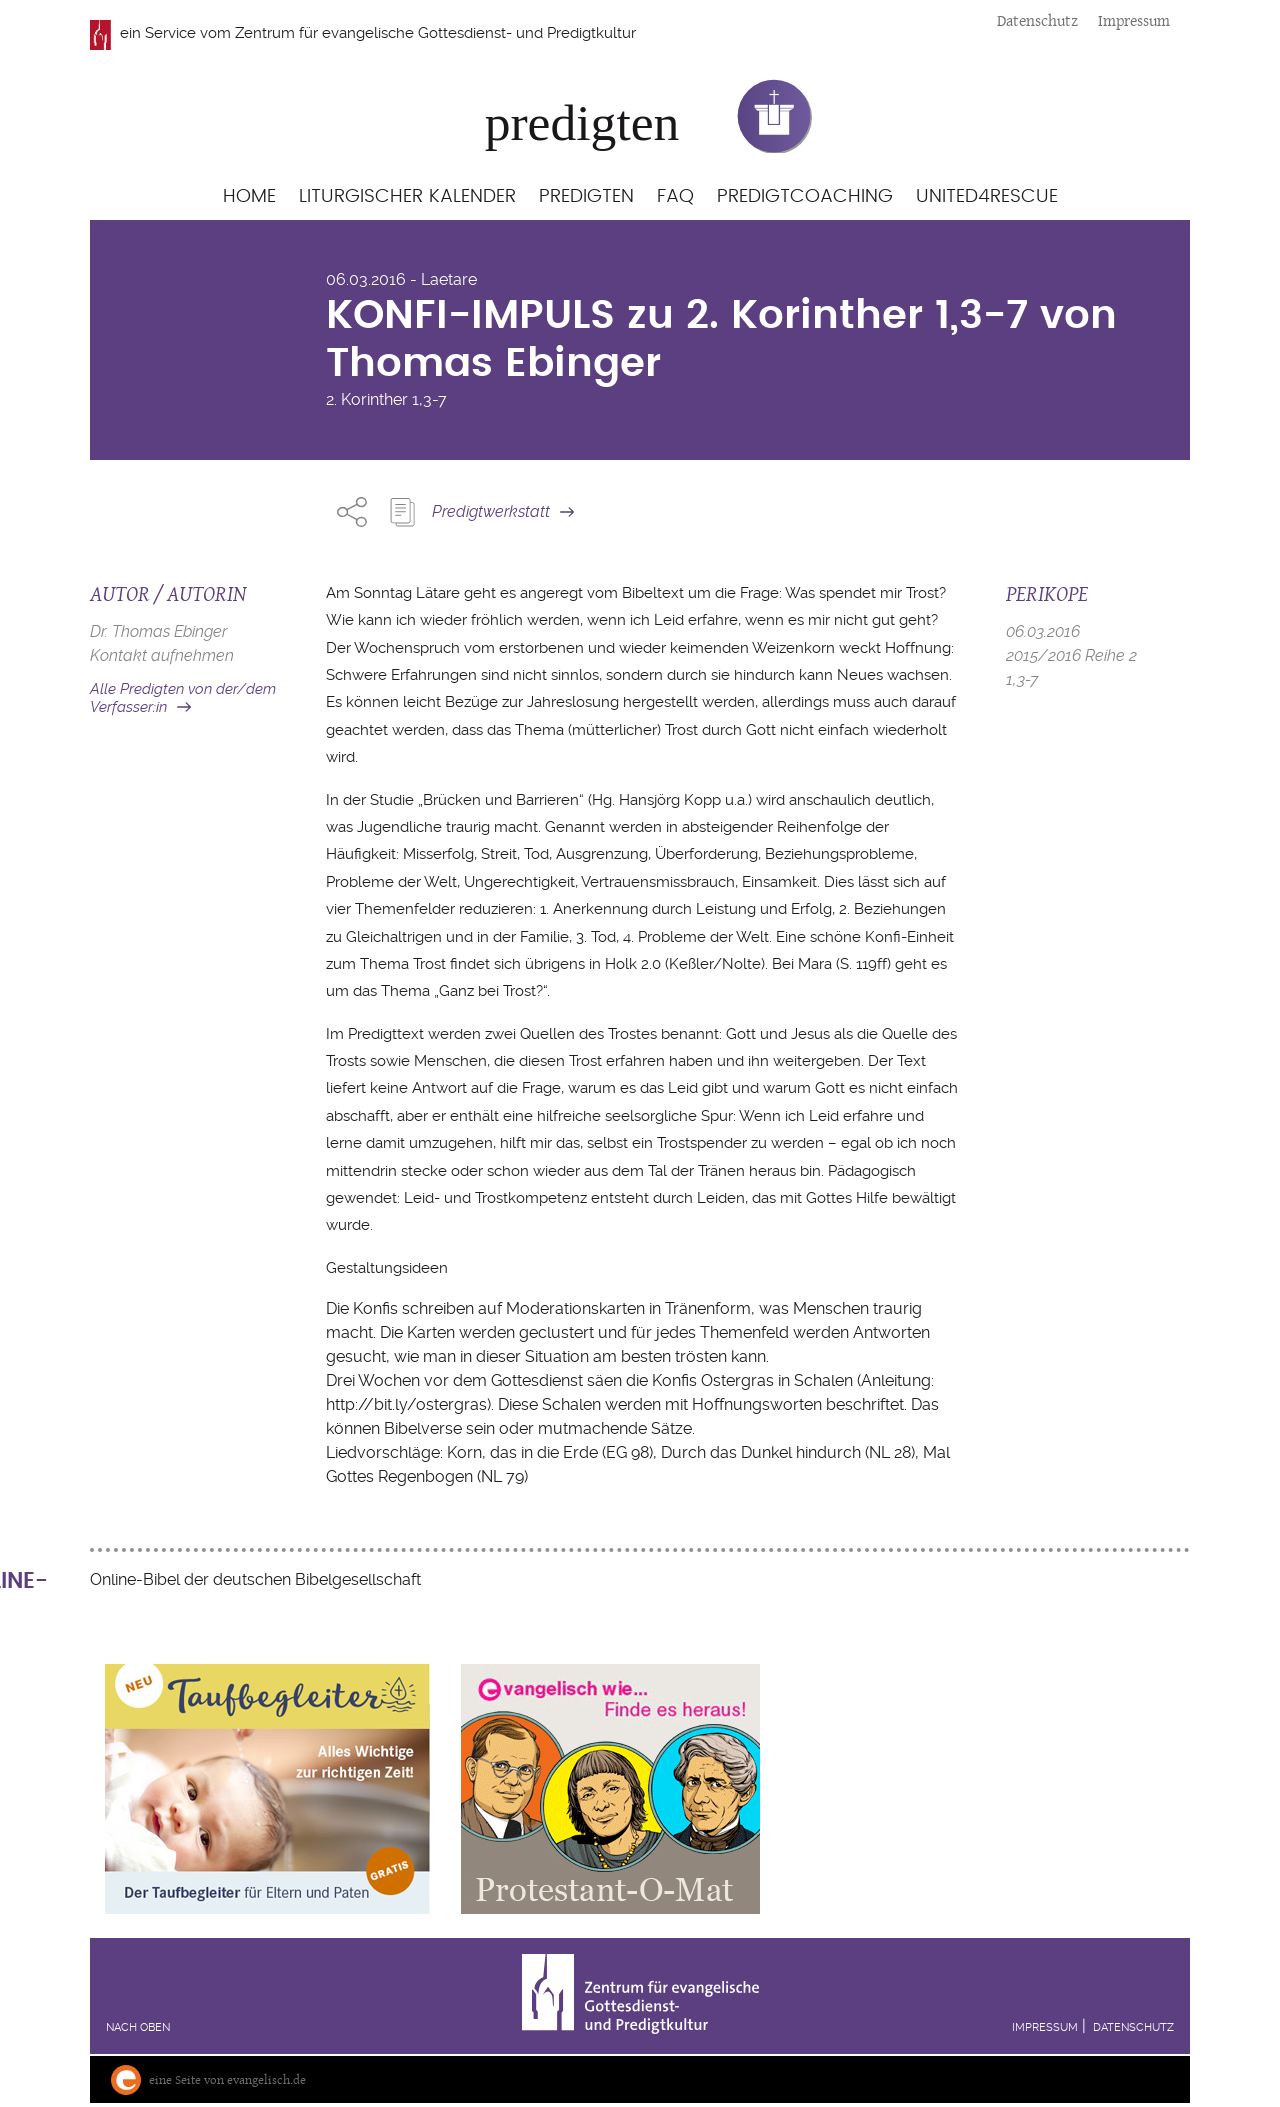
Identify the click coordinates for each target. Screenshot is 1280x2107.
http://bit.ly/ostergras (406, 1404)
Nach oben (138, 2027)
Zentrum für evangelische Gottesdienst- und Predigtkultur (435, 33)
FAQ (675, 196)
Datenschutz (1037, 20)
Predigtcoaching (805, 196)
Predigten (586, 196)
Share (352, 512)
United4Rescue (987, 196)
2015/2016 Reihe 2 (1071, 655)
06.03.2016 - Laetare (401, 279)
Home (249, 196)
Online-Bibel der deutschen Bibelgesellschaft (255, 1579)
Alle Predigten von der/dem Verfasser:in (183, 698)
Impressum (1134, 20)
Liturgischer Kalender (407, 196)
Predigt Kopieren (402, 512)
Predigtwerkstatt (491, 511)
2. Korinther (367, 399)
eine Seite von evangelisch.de (227, 2079)
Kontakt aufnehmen (162, 655)
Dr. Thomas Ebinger (158, 631)
